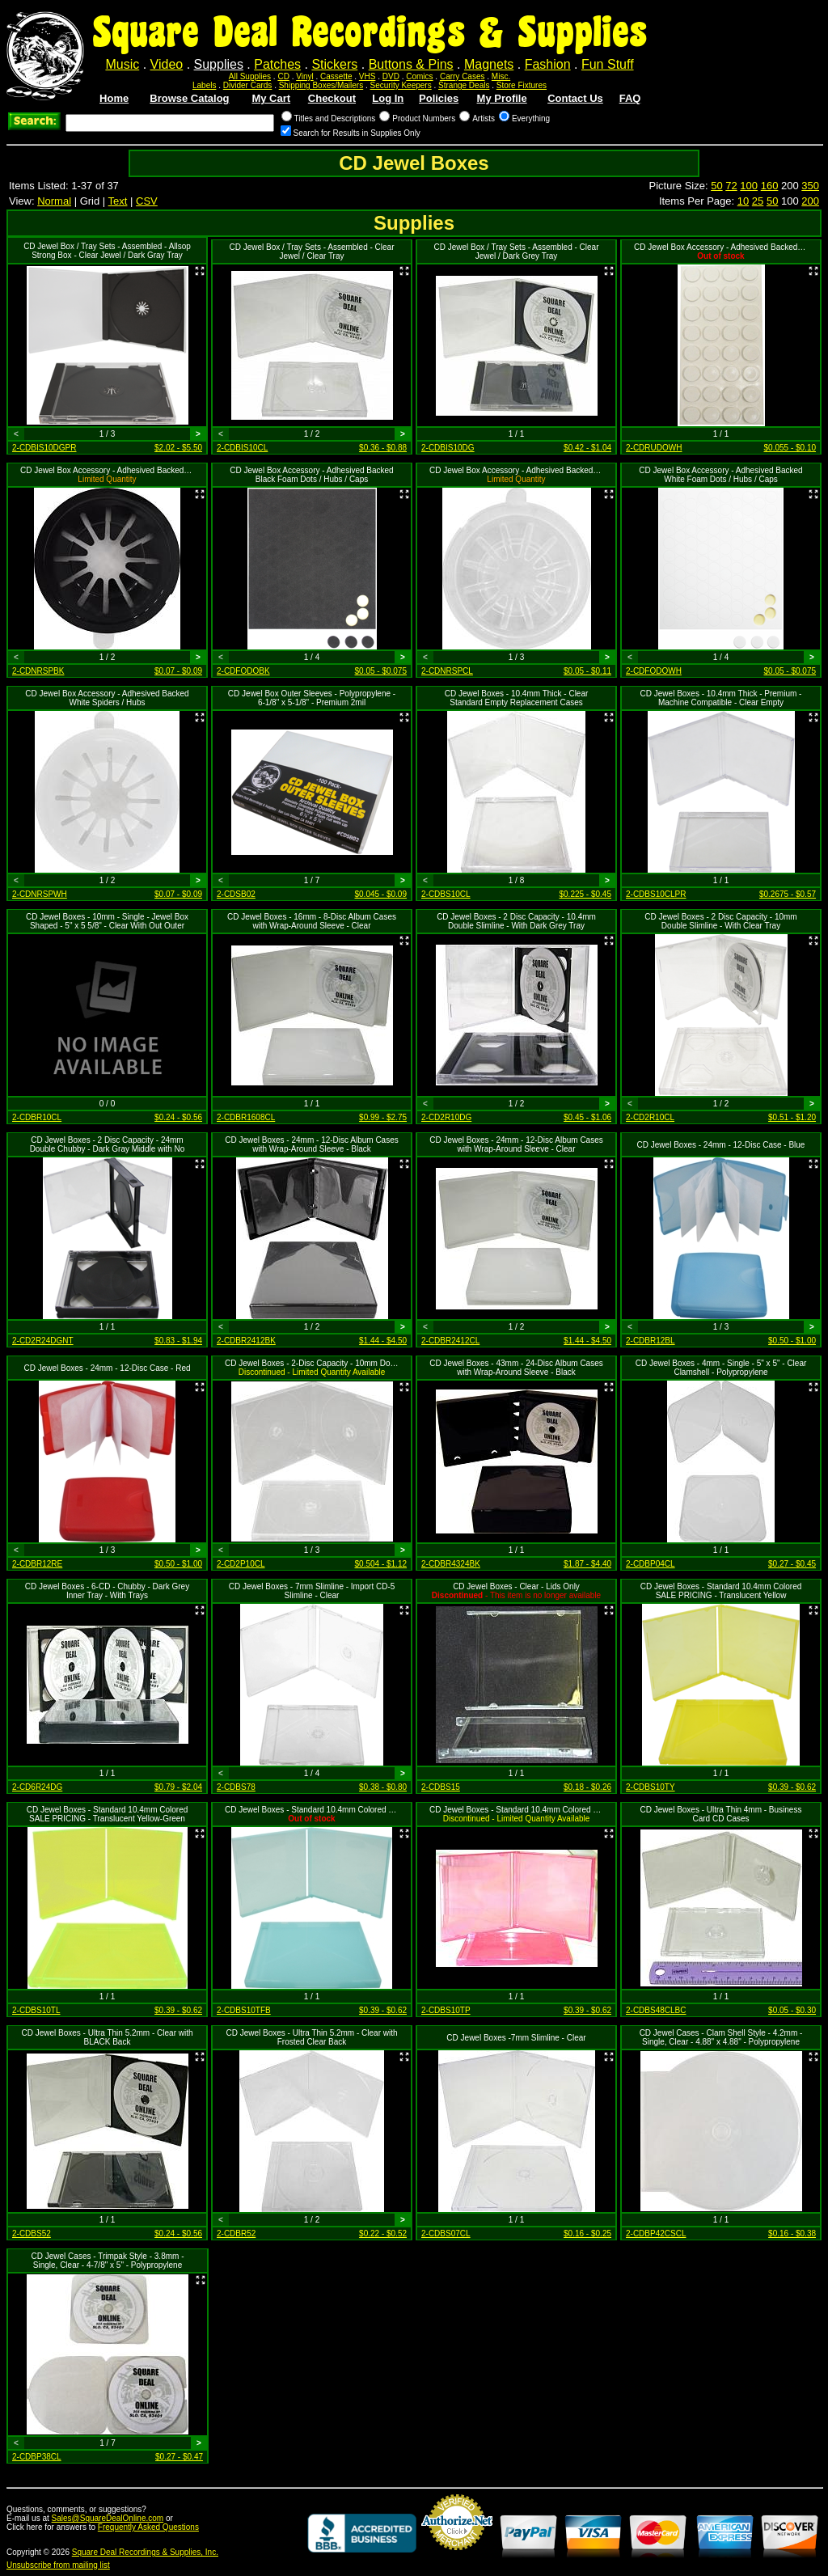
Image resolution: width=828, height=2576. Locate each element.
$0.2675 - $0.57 (787, 894)
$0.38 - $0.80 (383, 1787)
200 (810, 201)
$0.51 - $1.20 (792, 1117)
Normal (54, 201)
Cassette (336, 76)
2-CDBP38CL (36, 2456)
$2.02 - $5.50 (178, 447)
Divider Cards (247, 85)
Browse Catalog (189, 98)
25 (757, 201)
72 (731, 186)
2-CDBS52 (31, 2233)
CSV (147, 201)
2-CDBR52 (236, 2233)
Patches (277, 64)
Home (114, 98)
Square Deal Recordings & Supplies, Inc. (145, 2552)
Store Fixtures (521, 85)
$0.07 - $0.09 (178, 670)
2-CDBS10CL (446, 894)
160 (770, 186)
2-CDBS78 (236, 1787)
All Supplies (250, 76)
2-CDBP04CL (650, 1563)
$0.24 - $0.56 (178, 1117)
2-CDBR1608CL (246, 1117)
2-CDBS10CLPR (656, 894)
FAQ (630, 98)
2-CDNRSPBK (38, 670)
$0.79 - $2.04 (178, 1787)
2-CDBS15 (440, 1787)
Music (122, 64)
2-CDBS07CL (446, 2233)
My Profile (502, 98)
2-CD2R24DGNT (43, 1340)
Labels (204, 85)
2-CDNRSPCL (447, 670)
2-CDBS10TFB (244, 2010)
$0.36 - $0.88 (383, 447)
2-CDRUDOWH (654, 447)
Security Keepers (401, 85)
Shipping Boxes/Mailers (321, 85)
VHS (367, 76)
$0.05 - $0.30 (792, 2010)
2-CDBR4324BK (450, 1563)
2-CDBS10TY (650, 1787)
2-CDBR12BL (650, 1340)
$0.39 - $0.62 (792, 1787)
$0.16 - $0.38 (792, 2233)
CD (283, 76)
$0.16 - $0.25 (587, 2233)
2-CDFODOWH (654, 670)
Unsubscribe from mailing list (58, 2565)
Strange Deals (463, 85)
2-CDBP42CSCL (656, 2233)
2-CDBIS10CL (242, 447)
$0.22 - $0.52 (383, 2233)
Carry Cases (462, 76)
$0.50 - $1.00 (792, 1340)
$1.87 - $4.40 (587, 1563)
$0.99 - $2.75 (383, 1117)
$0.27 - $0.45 (792, 1563)
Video (167, 64)
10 (743, 201)
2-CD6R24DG (37, 1787)
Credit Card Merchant (457, 2557)
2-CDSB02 (236, 894)
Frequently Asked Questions (148, 2527)
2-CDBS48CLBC (656, 2010)
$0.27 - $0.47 (179, 2456)
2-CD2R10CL (650, 1117)
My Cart (270, 98)
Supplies (218, 64)
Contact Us (575, 98)
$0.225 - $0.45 (586, 894)
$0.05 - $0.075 (381, 670)
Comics (419, 76)
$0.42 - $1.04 (587, 447)
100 (749, 186)
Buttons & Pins (411, 64)
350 (810, 186)
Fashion (548, 64)
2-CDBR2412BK (246, 1340)
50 (716, 186)
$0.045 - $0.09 (381, 894)
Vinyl (305, 76)
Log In (387, 98)
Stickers (334, 64)
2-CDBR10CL (36, 1117)
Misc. (501, 76)
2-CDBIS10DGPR (44, 447)
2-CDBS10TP (446, 2010)
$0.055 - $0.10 (790, 447)
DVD (390, 76)
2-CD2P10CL (240, 1563)
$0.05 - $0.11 (587, 670)
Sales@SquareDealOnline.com (108, 2518)
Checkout (332, 98)
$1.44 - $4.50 (383, 1340)
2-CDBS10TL (36, 2010)
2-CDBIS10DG (448, 447)
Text (118, 201)
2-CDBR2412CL (450, 1340)
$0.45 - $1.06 (587, 1117)
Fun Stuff (607, 64)
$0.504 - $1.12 (381, 1563)
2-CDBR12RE (37, 1563)
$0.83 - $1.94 (178, 1340)
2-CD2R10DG (446, 1117)
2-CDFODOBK (243, 670)
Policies (438, 98)
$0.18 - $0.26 (587, 1787)
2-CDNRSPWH (39, 894)
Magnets (488, 64)
